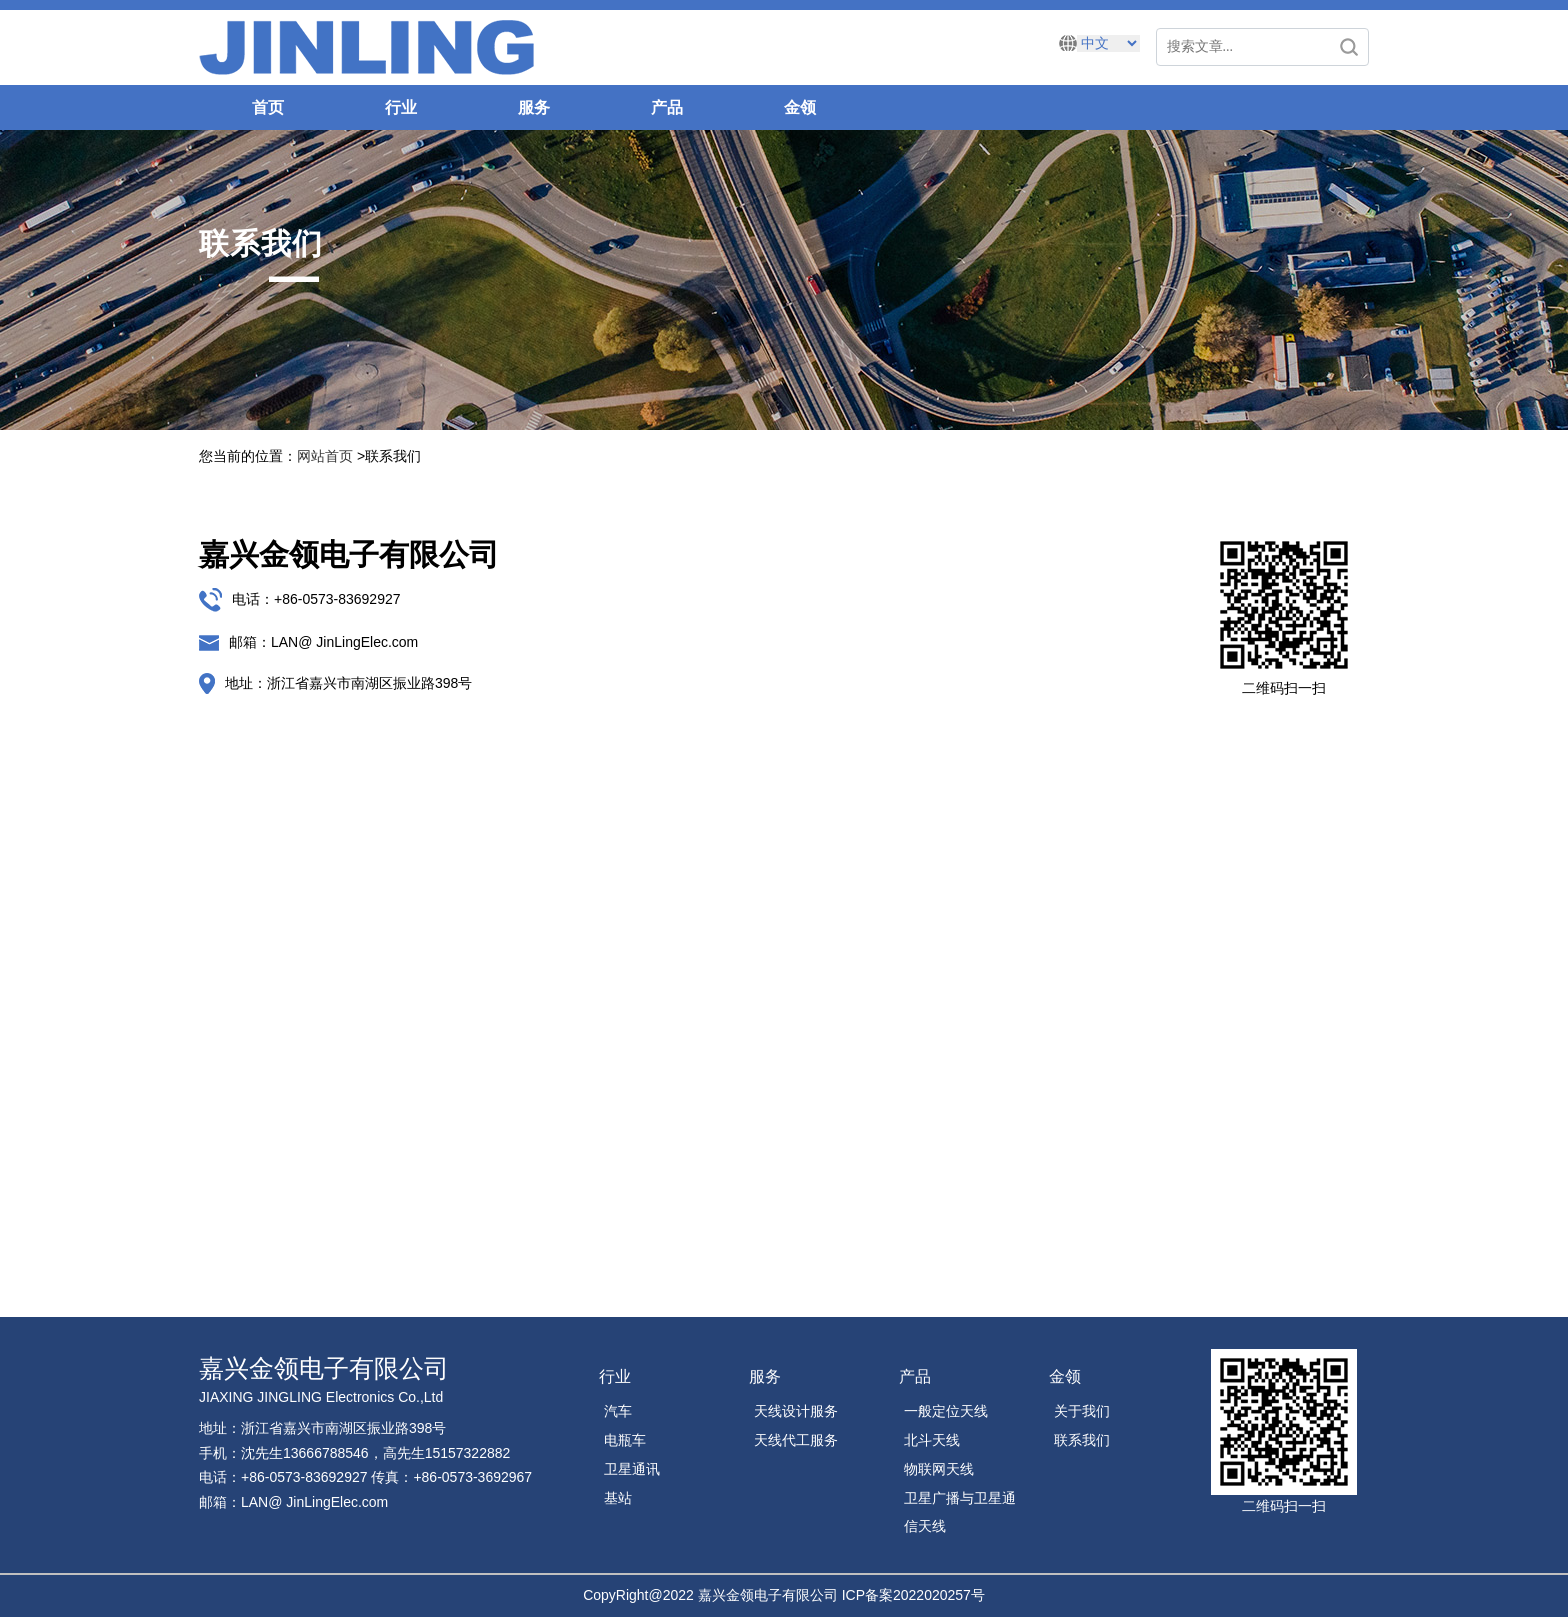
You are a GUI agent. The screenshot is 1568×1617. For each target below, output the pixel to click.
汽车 (618, 1411)
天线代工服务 (796, 1440)
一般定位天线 (946, 1411)
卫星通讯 (632, 1469)
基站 (618, 1498)
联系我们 (1082, 1440)
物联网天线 (939, 1469)
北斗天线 (932, 1440)
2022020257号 (939, 1595)
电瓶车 (625, 1440)
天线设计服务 (796, 1411)
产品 (667, 107)
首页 (268, 107)
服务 (534, 107)
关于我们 (1082, 1411)
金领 (800, 107)
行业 (401, 107)
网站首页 (325, 456)
